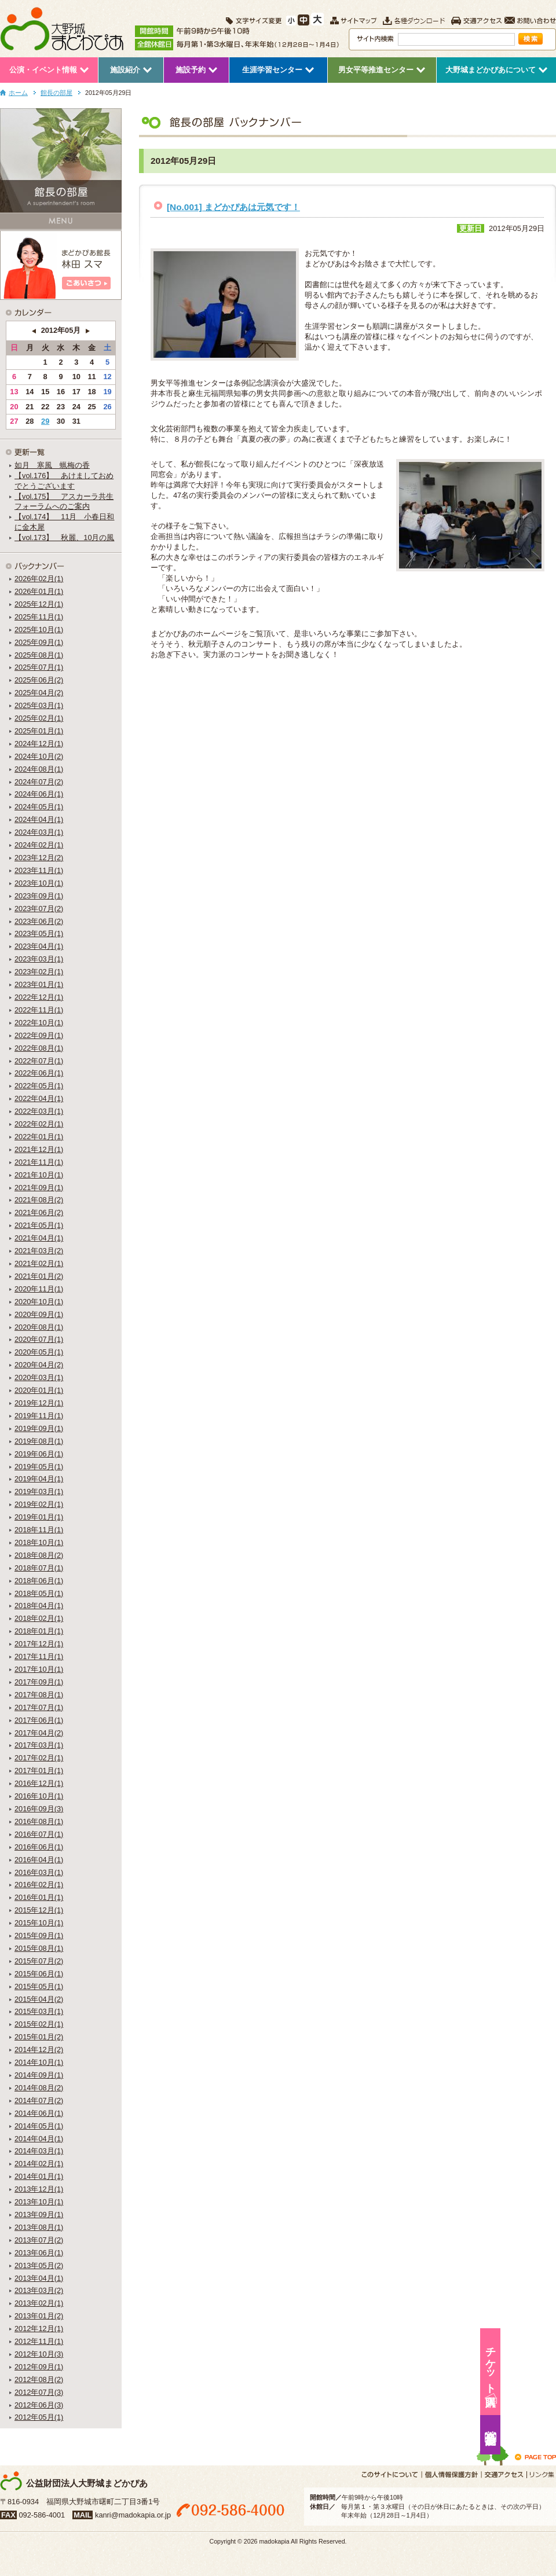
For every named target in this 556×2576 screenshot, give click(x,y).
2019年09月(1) (38, 1428)
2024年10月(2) (38, 756)
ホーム (18, 92)
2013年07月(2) (38, 2240)
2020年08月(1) (38, 1327)
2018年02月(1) (38, 1618)
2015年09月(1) (38, 1935)
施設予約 (542, 2434)
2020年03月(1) (38, 1377)
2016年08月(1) (38, 1821)
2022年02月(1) (38, 1124)
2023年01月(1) (38, 984)
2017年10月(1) (38, 1669)
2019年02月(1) (38, 1504)
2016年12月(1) (38, 1783)
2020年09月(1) (38, 1314)
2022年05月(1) (38, 1085)
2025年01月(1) (38, 730)
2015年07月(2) (38, 1961)
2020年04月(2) (38, 1364)
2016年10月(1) (38, 1796)
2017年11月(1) (38, 1656)
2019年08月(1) (38, 1441)
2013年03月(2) (38, 2290)
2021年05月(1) (38, 1225)
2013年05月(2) (38, 2265)
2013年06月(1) (38, 2252)
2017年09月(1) (38, 1682)
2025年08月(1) (38, 655)
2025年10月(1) (38, 629)
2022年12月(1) (38, 997)
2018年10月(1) (38, 1542)
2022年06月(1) (38, 1073)
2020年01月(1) (38, 1390)
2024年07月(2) (38, 781)
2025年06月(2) (38, 680)
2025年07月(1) (38, 667)
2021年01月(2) (38, 1276)
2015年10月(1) (38, 1922)
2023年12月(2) (38, 857)
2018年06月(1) (38, 1580)
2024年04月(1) (38, 819)
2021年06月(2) (38, 1212)
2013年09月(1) (38, 2214)
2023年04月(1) (38, 946)
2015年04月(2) (38, 1999)
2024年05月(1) (38, 806)
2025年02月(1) (38, 718)
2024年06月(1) (38, 794)
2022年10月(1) (38, 1022)
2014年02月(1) (38, 2163)
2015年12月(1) (38, 1910)
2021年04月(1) (38, 1238)
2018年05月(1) (38, 1593)
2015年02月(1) (38, 2024)
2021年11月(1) (38, 1162)
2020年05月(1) (38, 1352)
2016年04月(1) (38, 1859)
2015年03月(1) (38, 2011)
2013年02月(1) (38, 2303)
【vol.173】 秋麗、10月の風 (64, 537)
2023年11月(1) (38, 870)
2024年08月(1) (38, 769)
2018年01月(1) (38, 1631)
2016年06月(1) (38, 1847)
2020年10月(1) (38, 1301)
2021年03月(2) (38, 1250)
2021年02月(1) (38, 1263)
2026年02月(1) (38, 578)
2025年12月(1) (38, 604)
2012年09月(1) (38, 2366)
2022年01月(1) (38, 1136)
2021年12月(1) (38, 1149)
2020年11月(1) (38, 1289)
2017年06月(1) (38, 1720)
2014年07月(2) (38, 2100)
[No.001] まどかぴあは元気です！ (233, 207)
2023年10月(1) (38, 883)
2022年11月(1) (38, 1010)
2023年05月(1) (38, 933)
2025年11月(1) (38, 616)
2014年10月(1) (38, 2062)
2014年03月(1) (38, 2150)
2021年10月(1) (38, 1174)
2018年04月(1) (38, 1605)
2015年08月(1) (38, 1948)
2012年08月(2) (38, 2379)
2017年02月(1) (38, 1757)
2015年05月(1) (38, 1986)
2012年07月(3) (38, 2392)
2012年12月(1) (38, 2328)
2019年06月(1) (38, 1454)
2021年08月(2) (38, 1199)
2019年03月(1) (38, 1491)
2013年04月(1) (38, 2278)
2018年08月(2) (38, 1555)
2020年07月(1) (38, 1339)
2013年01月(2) (38, 2315)
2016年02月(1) (38, 1884)
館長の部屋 (56, 92)
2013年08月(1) (38, 2227)
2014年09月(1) (38, 2075)
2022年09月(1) (38, 1035)
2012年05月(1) (38, 2417)
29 (45, 421)
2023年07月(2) (38, 908)
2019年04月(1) (38, 1478)
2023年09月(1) (38, 895)
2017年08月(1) (38, 1694)
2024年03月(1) (38, 832)
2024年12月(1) (38, 743)
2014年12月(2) (38, 2049)
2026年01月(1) (38, 591)
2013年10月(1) (38, 2201)
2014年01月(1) (38, 2176)
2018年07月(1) (38, 1568)
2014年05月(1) (38, 2126)
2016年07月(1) (38, 1834)
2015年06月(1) (38, 1973)
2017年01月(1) (38, 1770)
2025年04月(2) (38, 692)
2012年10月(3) (38, 2354)
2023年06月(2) (38, 921)
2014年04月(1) (38, 2138)
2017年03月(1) (38, 1745)
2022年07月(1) (38, 1060)
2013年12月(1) (38, 2189)
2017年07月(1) (38, 1707)
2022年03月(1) (38, 1111)
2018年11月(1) (38, 1529)
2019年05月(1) (38, 1466)
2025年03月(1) (38, 705)
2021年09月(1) (38, 1187)
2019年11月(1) (38, 1415)
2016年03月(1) (38, 1872)
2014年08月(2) (38, 2087)
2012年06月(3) (38, 2405)
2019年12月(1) (38, 1403)
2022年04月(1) (38, 1098)
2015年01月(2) (38, 2036)
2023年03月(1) (38, 959)
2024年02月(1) (38, 845)
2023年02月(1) (38, 971)
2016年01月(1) (38, 1897)
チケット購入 (542, 2364)
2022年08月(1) (38, 1048)
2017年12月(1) (38, 1643)
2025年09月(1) (38, 642)
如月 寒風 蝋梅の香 (52, 465)
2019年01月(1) (38, 1517)
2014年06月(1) (38, 2113)
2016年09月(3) (38, 1808)
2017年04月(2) (38, 1733)
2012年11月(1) (38, 2341)
